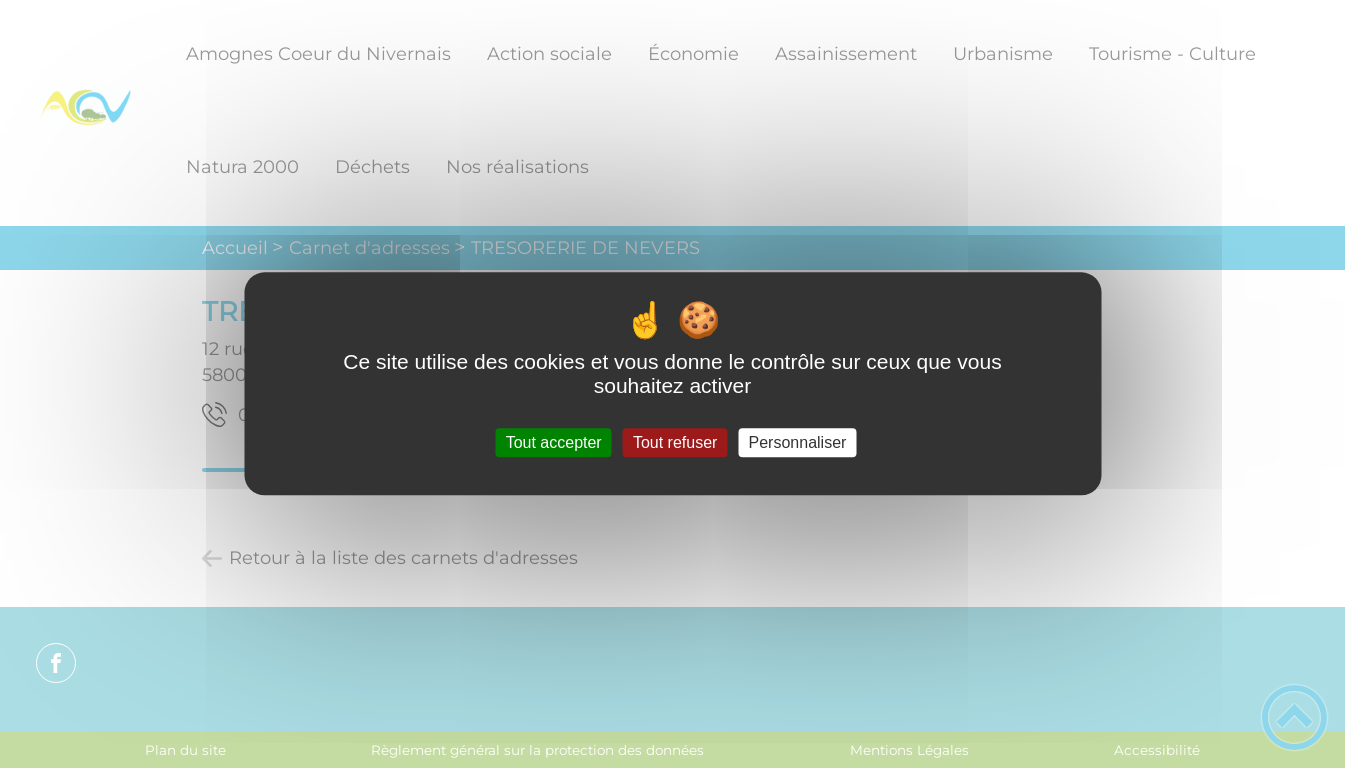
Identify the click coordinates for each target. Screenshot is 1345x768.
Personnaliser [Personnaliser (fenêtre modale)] (798, 442)
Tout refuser (675, 442)
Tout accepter (554, 442)
